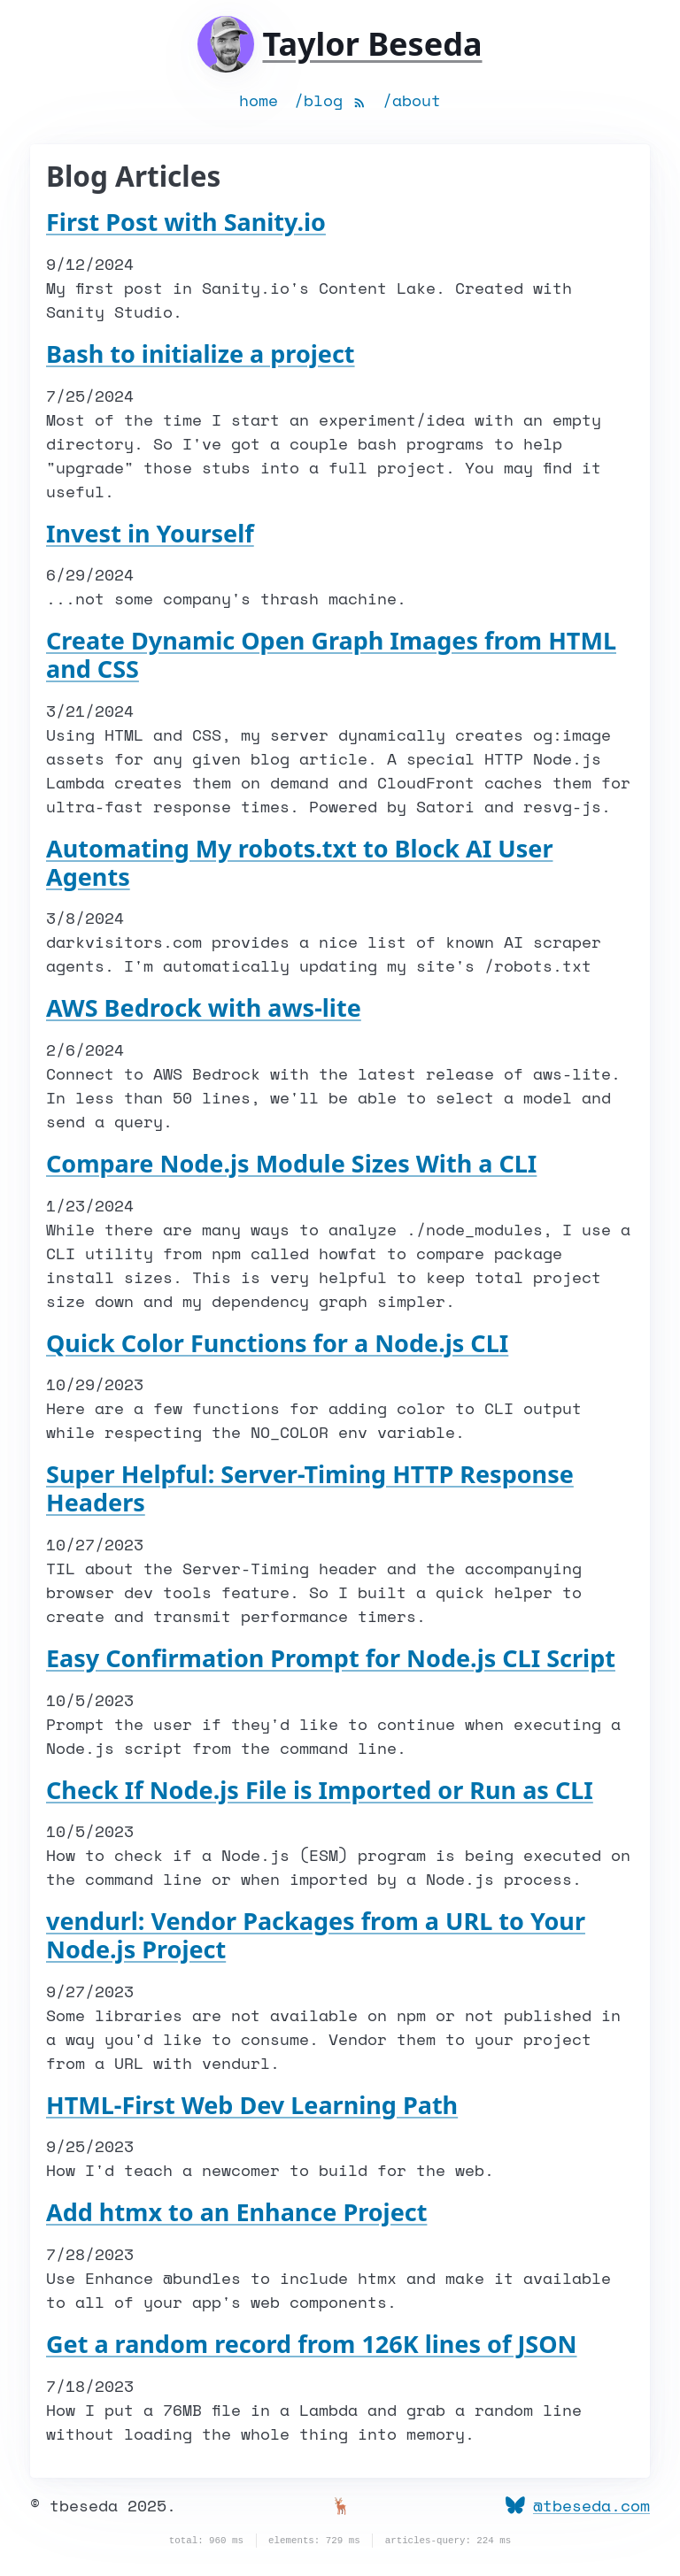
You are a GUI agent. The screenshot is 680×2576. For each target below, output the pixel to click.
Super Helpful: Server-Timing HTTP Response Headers (310, 1488)
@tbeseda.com (578, 2505)
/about (411, 99)
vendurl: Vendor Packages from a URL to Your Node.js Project (315, 1934)
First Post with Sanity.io (186, 221)
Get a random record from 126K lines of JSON (311, 2343)
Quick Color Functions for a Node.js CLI (277, 1342)
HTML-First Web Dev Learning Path (252, 2104)
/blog (318, 99)
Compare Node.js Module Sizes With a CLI (291, 1163)
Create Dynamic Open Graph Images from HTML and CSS (331, 654)
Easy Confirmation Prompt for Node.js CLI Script (330, 1658)
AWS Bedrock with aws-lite (203, 1007)
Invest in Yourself (150, 533)
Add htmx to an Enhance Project (236, 2211)
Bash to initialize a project (200, 353)
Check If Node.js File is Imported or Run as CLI (319, 1789)
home (258, 99)
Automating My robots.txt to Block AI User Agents (299, 862)
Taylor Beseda (372, 43)
